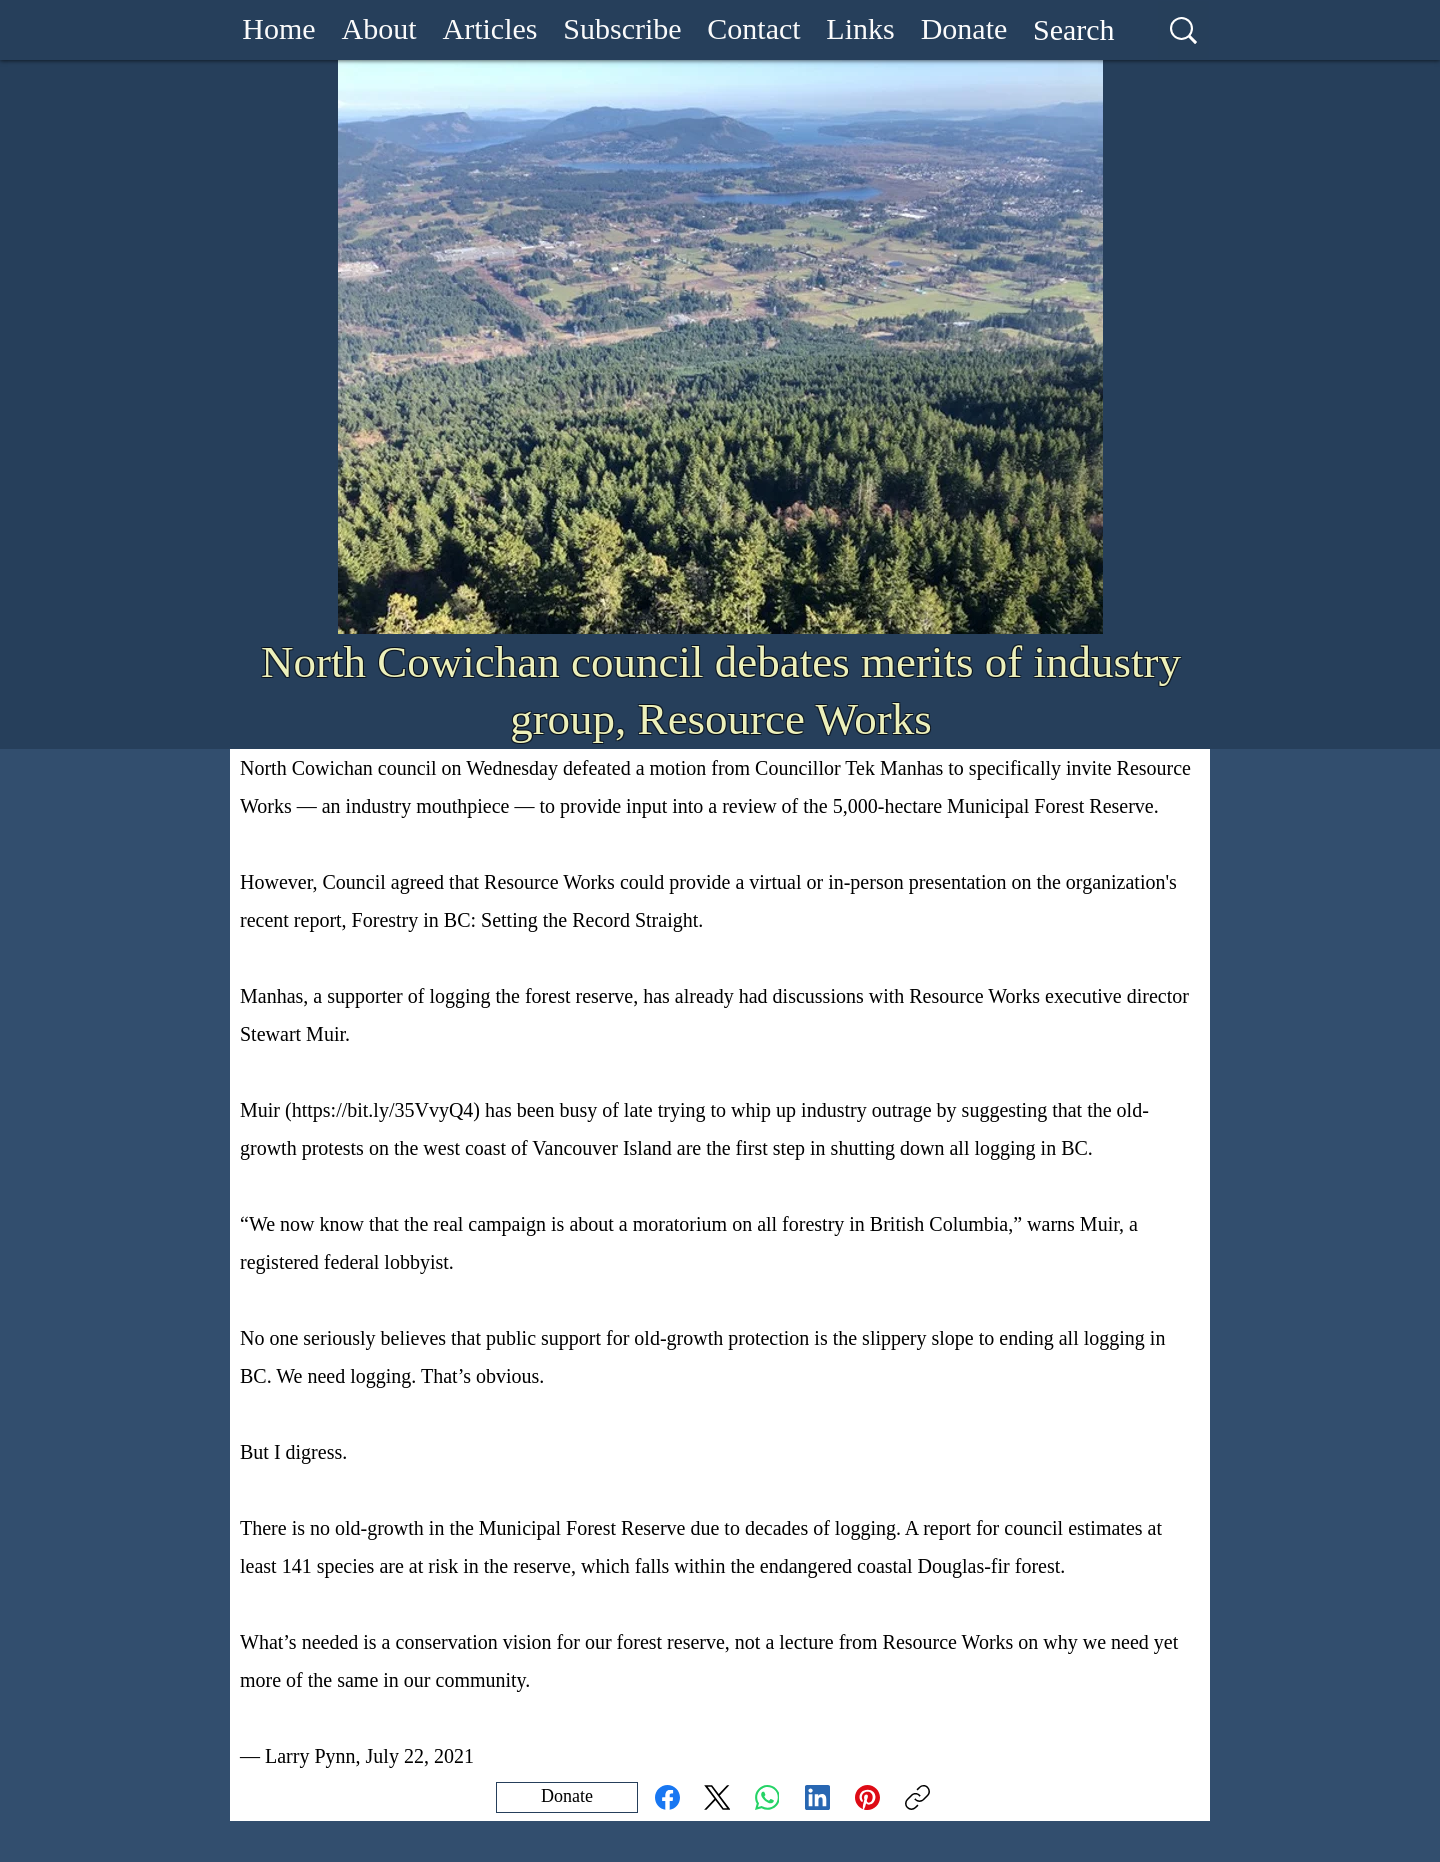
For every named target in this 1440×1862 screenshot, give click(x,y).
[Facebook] (667, 1797)
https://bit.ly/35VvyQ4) (386, 1110)
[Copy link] (917, 1797)
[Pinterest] (867, 1797)
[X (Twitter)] (717, 1797)
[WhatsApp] (767, 1797)
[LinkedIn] (817, 1797)
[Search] (1074, 30)
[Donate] (567, 1797)
